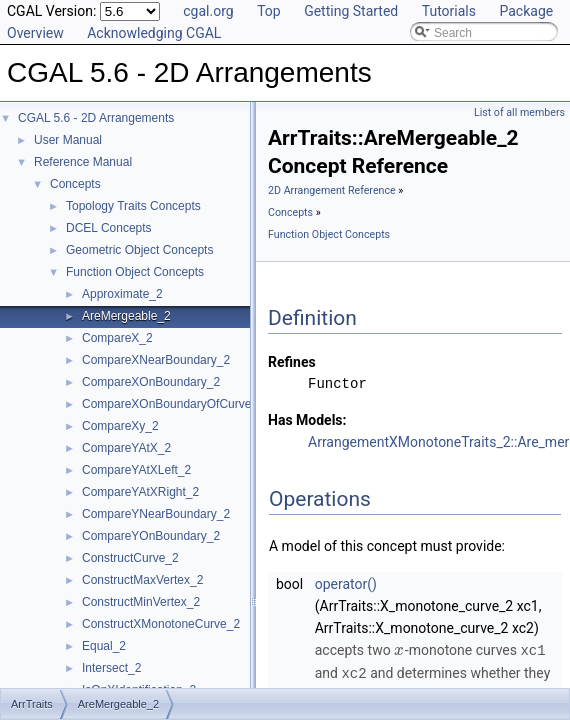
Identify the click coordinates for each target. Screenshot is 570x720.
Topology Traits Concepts (133, 206)
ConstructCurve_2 (130, 558)
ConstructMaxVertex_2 (142, 580)
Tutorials (449, 11)
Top (269, 11)
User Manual (68, 140)
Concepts (75, 184)
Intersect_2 (111, 668)
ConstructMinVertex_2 (141, 602)
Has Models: (307, 420)
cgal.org (208, 11)
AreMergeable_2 (126, 316)
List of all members (519, 112)
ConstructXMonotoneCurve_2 (161, 624)
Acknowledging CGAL (154, 33)
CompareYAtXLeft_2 (136, 470)
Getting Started (351, 11)
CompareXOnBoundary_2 (151, 382)
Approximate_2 (122, 294)
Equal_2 (104, 646)
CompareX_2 (117, 338)
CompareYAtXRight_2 (140, 492)
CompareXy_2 (120, 426)
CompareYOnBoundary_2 (151, 536)
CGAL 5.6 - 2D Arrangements (96, 118)
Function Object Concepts (135, 272)
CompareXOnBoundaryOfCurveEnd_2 (184, 404)
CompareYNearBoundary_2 (156, 514)
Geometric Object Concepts (139, 250)
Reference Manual (83, 162)
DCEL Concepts (109, 228)
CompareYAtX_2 (126, 448)
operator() (346, 584)
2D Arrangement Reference (332, 190)
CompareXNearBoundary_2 (156, 360)
